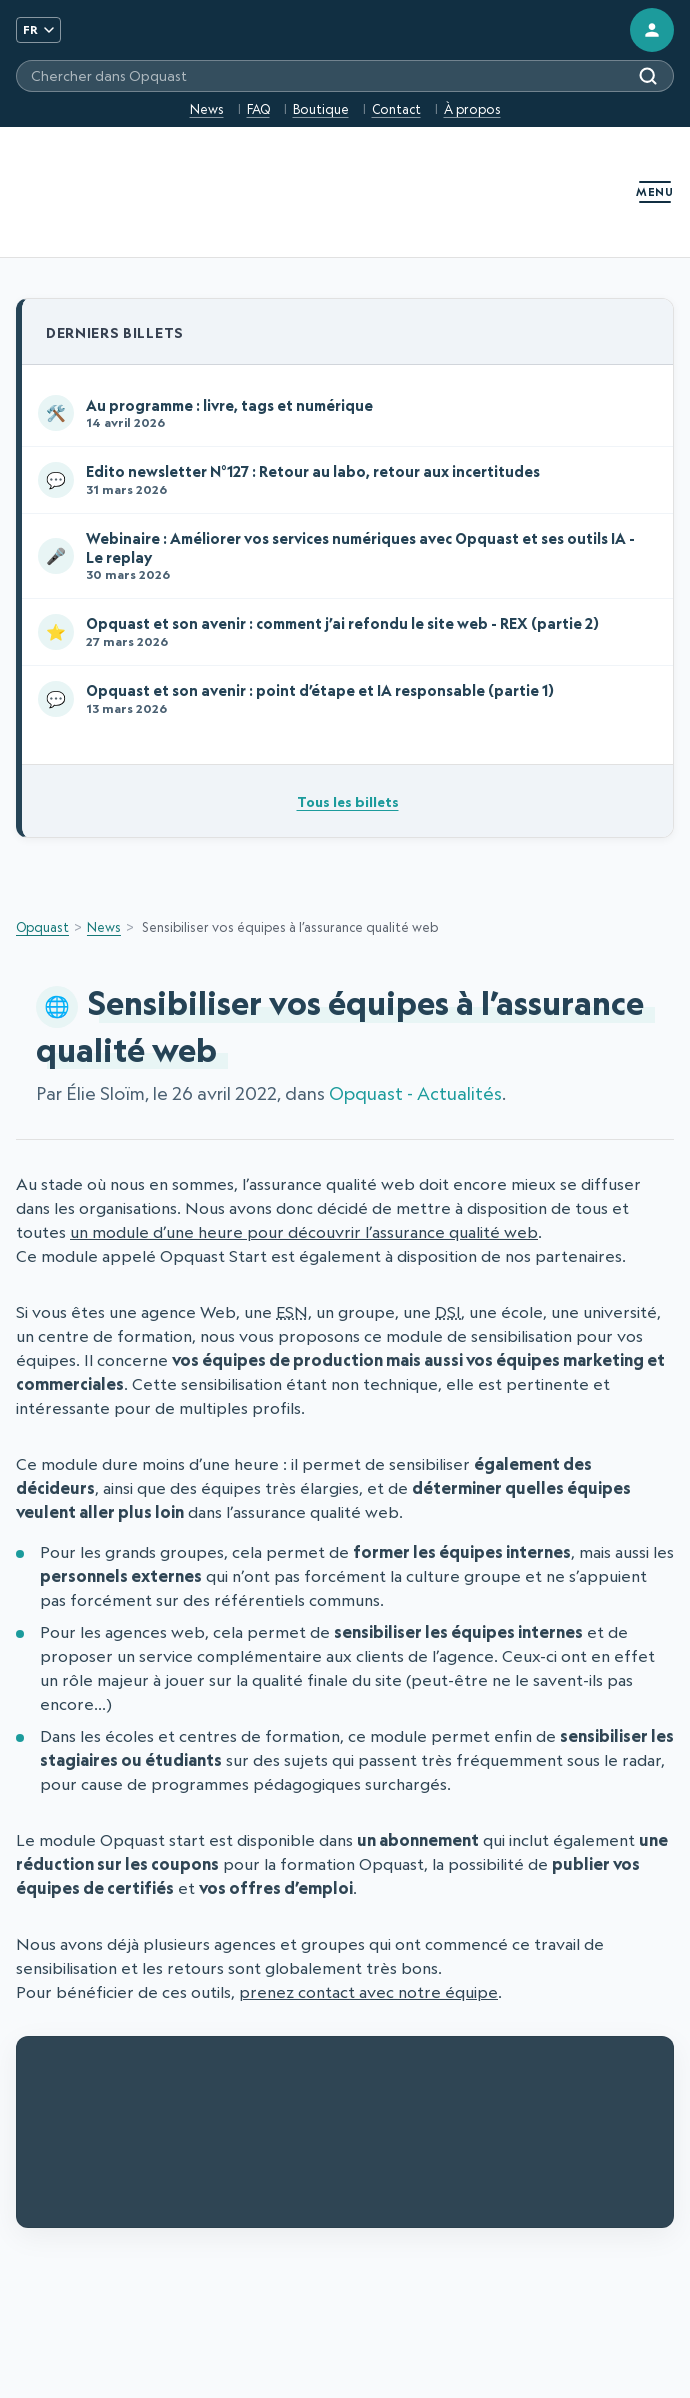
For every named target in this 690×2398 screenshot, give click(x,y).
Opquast (42, 927)
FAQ (258, 109)
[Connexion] (652, 30)
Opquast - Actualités (415, 1093)
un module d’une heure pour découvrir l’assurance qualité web (304, 1232)
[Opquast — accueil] (66, 192)
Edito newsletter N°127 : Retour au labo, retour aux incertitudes (343, 480)
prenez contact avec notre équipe (368, 1992)
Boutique (321, 109)
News (207, 109)
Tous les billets (348, 801)
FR (38, 29)
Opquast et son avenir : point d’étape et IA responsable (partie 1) (343, 699)
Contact (396, 109)
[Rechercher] (648, 76)
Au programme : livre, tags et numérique (343, 413)
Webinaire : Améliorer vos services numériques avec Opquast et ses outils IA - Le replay (343, 555)
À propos (472, 109)
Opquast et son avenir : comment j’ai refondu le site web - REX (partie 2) (343, 632)
